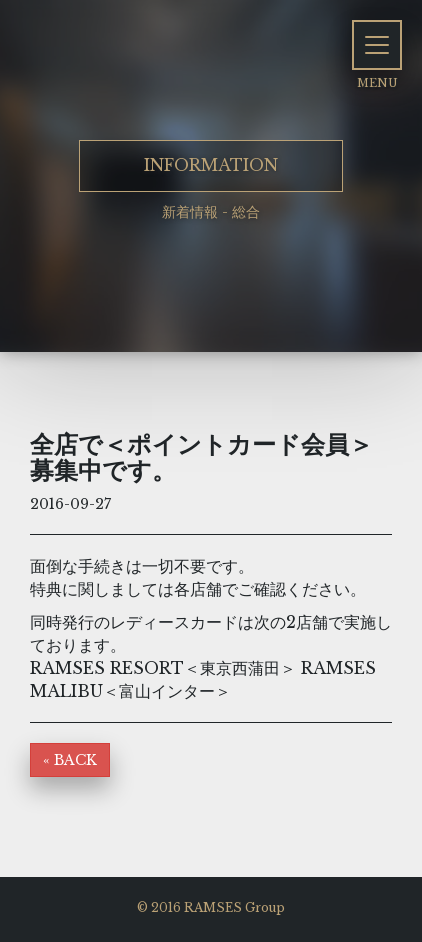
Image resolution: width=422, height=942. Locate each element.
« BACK (70, 760)
